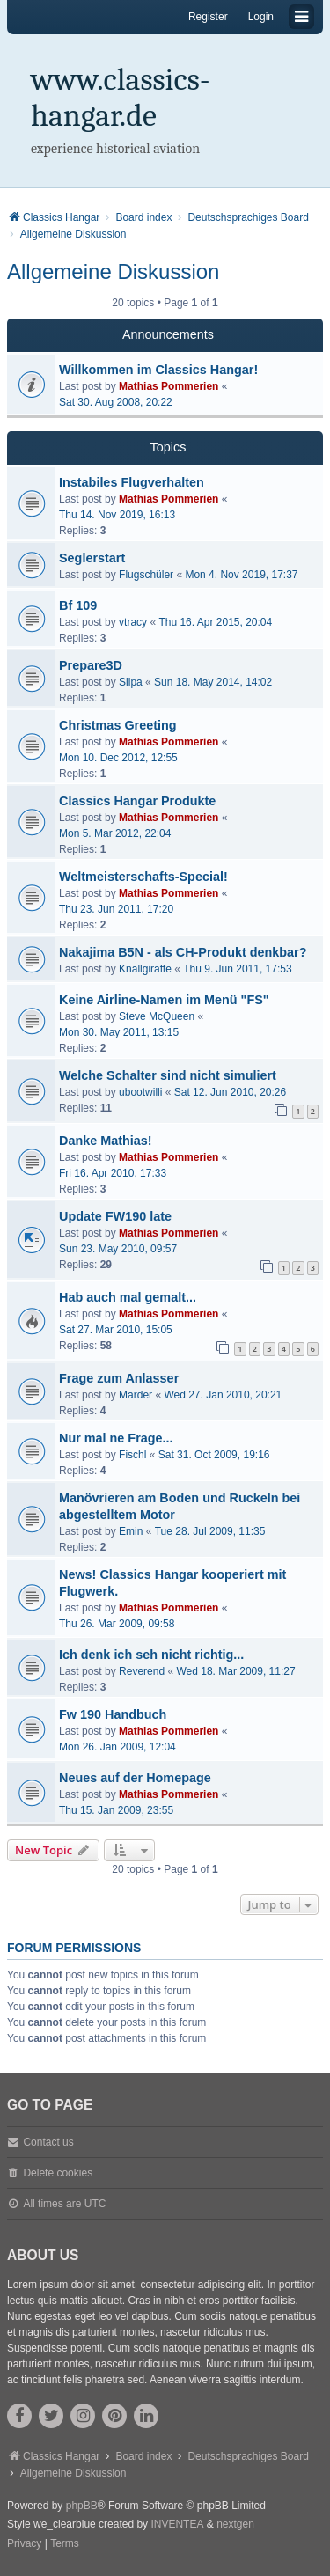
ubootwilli (140, 1092)
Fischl (132, 1455)
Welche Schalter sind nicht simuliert (167, 1075)
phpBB (82, 2505)
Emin (131, 1531)
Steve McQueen (156, 1016)
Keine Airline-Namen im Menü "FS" (164, 1000)
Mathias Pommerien (168, 386)
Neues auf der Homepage (135, 1778)
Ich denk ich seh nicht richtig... (151, 1655)
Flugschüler (146, 575)
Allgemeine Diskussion (113, 271)
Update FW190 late (115, 1216)
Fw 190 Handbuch (112, 1714)
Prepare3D (90, 665)
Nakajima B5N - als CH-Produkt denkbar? (183, 952)
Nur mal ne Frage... (116, 1438)
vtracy (133, 622)
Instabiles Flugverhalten (131, 482)
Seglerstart (92, 558)
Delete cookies (57, 2173)
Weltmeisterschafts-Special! (143, 877)
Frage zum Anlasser (119, 1378)
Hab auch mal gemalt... (127, 1297)
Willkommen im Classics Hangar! (158, 370)
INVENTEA (176, 2524)
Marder (135, 1395)
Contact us (48, 2142)
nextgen (235, 2524)
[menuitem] (24, 2544)
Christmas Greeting (118, 725)
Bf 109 (78, 605)
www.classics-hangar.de (120, 98)
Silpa (131, 682)
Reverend (142, 1671)
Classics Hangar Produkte (137, 801)
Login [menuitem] (261, 17)
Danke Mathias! (105, 1141)
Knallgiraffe (145, 969)
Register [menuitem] (208, 17)
